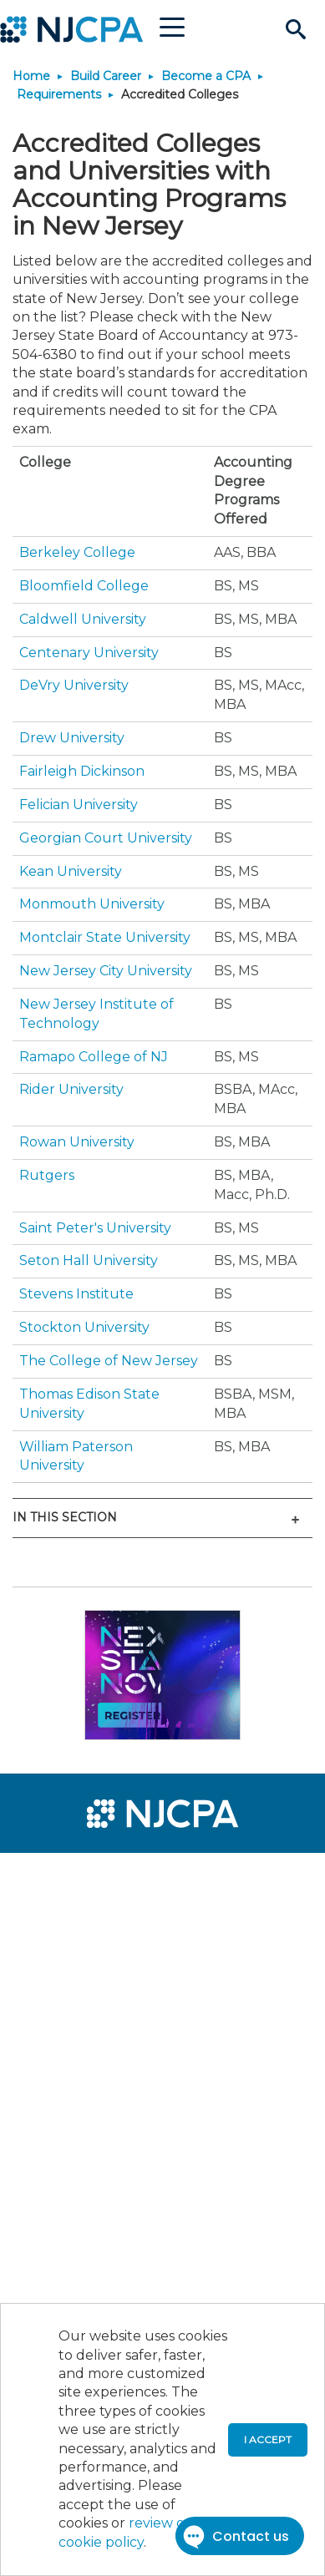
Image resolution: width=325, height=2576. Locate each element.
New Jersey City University (105, 971)
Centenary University (89, 652)
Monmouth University (92, 904)
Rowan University (77, 1142)
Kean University (70, 871)
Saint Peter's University (95, 1228)
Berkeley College (77, 552)
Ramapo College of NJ (93, 1057)
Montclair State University (104, 937)
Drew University (71, 738)
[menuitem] (73, 1876)
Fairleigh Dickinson (82, 771)
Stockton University (84, 1327)
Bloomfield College (84, 586)
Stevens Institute (76, 1294)
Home (31, 76)
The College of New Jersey (108, 1361)
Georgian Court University (105, 838)
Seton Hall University (88, 1260)
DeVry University (74, 685)
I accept (268, 2439)
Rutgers (46, 1175)
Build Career (105, 76)
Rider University (71, 1089)
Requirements (59, 94)
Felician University (78, 804)
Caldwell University (82, 619)
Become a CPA (206, 76)
